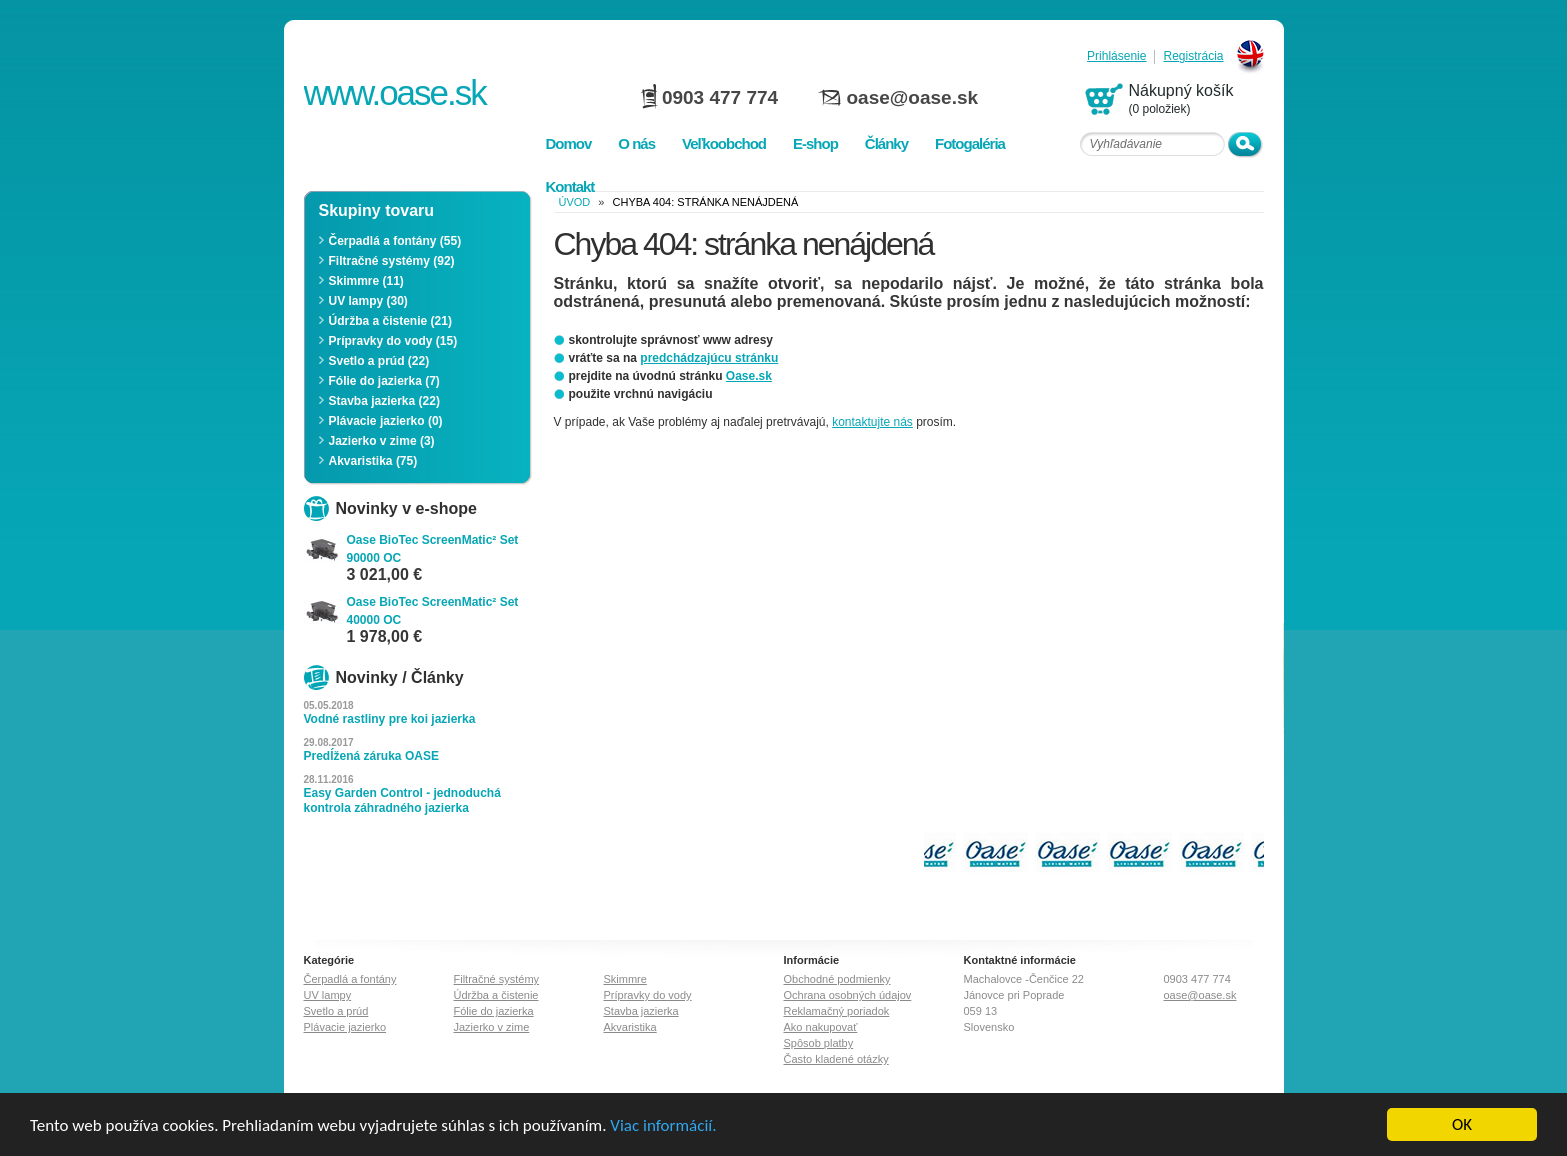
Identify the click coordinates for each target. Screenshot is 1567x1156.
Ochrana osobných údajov (848, 995)
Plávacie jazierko (345, 1027)
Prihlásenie (1116, 56)
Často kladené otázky (836, 1059)
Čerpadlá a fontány (350, 979)
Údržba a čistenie (496, 995)
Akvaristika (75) (373, 461)
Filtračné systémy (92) (392, 261)
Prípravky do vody (648, 995)
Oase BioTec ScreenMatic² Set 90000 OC (433, 549)
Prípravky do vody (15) (393, 341)
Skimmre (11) (366, 281)
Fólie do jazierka (494, 1011)
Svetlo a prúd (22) (379, 361)
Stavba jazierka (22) (384, 401)
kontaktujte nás (872, 422)
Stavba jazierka (641, 1011)
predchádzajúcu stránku (709, 358)
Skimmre (625, 979)
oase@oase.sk (913, 97)
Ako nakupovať (821, 1027)
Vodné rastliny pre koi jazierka (390, 719)
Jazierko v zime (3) (382, 441)
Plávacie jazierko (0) (386, 421)
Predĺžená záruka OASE (371, 756)
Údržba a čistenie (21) (390, 321)
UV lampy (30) (368, 301)
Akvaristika (630, 1027)
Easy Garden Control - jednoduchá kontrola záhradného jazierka (402, 800)
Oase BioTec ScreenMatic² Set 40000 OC (433, 611)
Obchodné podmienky (837, 979)
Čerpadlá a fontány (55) (395, 241)
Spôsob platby (819, 1043)
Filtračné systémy (497, 979)
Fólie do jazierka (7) (384, 381)
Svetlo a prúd (336, 1011)
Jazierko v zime (492, 1027)
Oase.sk (749, 376)
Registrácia (1193, 56)
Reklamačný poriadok (837, 1011)
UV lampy (328, 995)
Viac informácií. (663, 1127)
